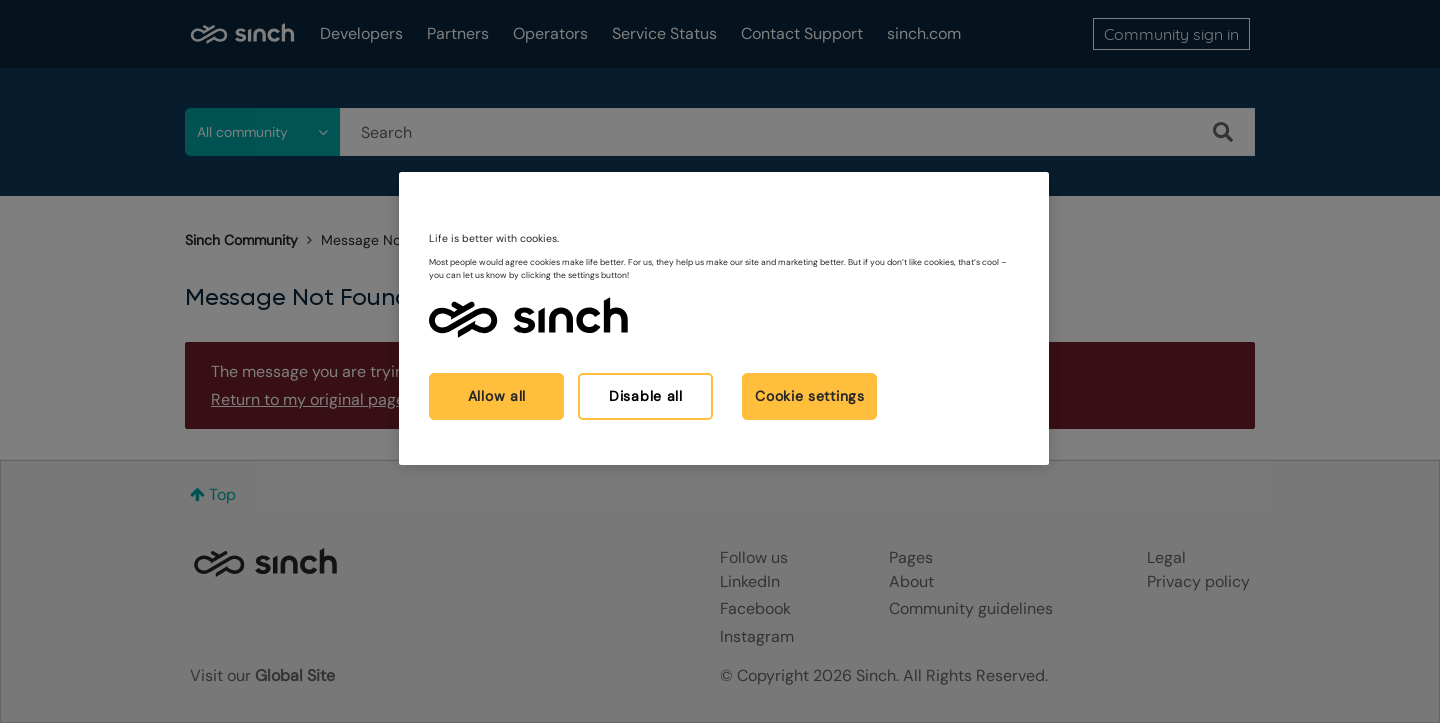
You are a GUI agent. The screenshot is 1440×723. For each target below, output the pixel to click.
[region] (724, 318)
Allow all (497, 396)
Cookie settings (810, 396)
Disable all (646, 396)
